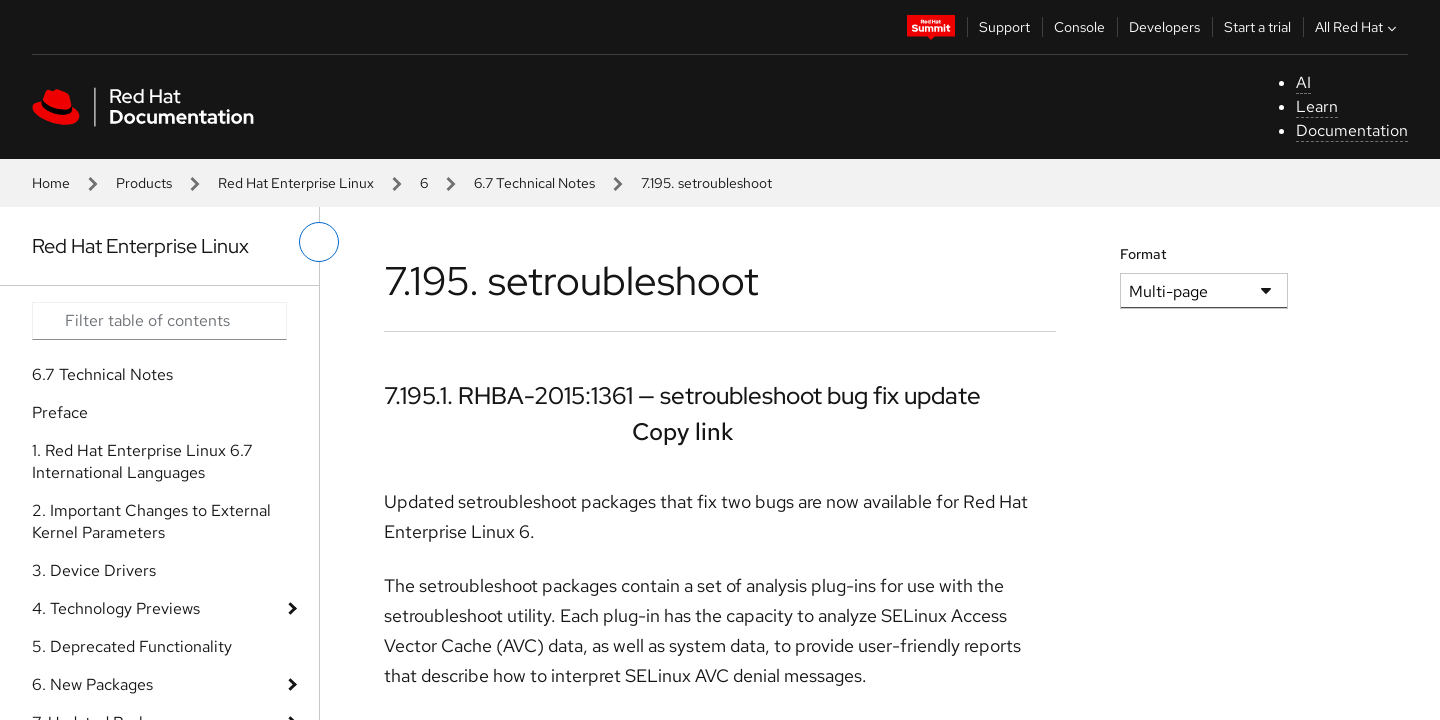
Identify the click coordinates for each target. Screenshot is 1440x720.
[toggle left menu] (319, 242)
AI (1303, 82)
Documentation (1352, 130)
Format (1143, 254)
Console (1079, 27)
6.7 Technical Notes (534, 183)
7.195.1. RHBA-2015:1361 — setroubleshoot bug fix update (682, 395)
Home (51, 183)
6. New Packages (92, 684)
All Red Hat (1358, 27)
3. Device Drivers (94, 570)
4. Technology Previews (116, 608)
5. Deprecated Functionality (132, 646)
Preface (60, 412)
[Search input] (159, 321)
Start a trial (1257, 27)
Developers (1164, 27)
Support (1004, 27)
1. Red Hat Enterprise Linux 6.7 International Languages (142, 461)
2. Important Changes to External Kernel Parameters (151, 521)
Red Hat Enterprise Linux (296, 183)
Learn (1317, 106)
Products (144, 183)
